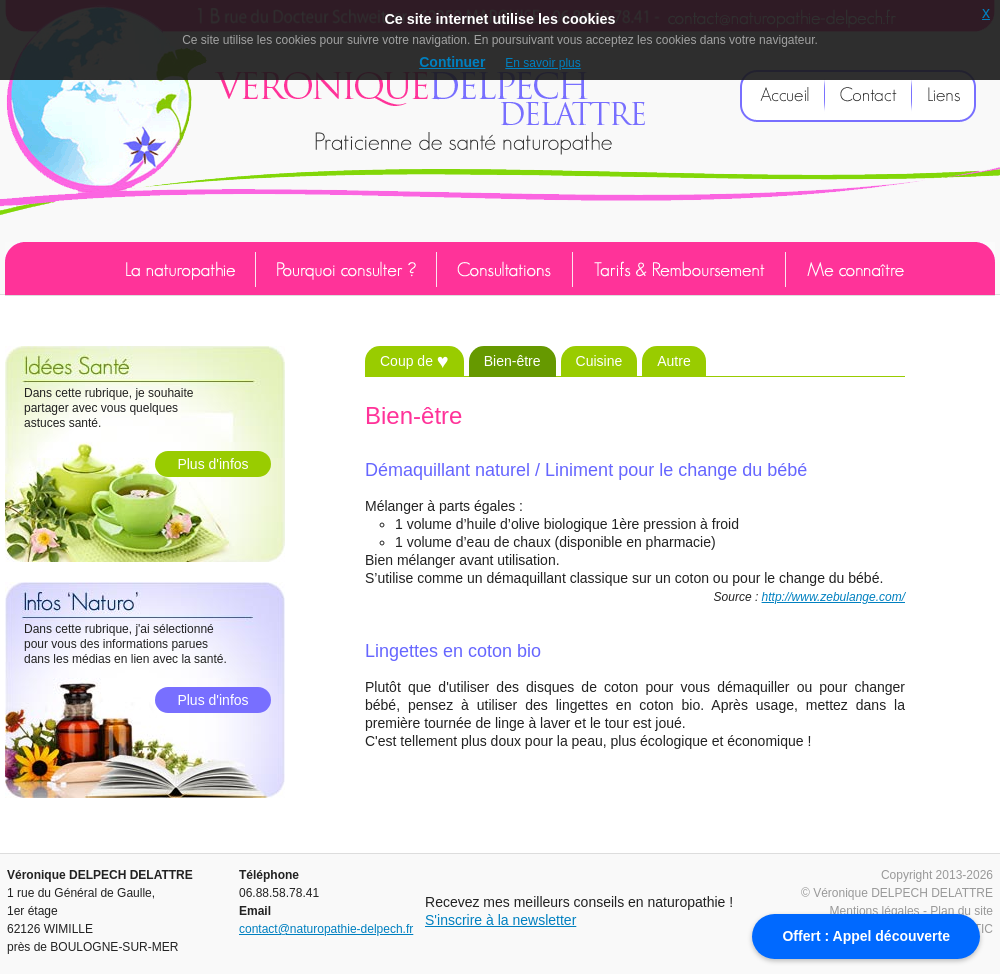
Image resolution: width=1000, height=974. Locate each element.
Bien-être (512, 361)
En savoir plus (542, 63)
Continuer (452, 62)
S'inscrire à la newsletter (500, 920)
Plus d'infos (212, 464)
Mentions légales (875, 911)
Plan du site (961, 911)
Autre (673, 361)
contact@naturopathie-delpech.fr (326, 929)
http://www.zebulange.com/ (833, 597)
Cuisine (599, 361)
